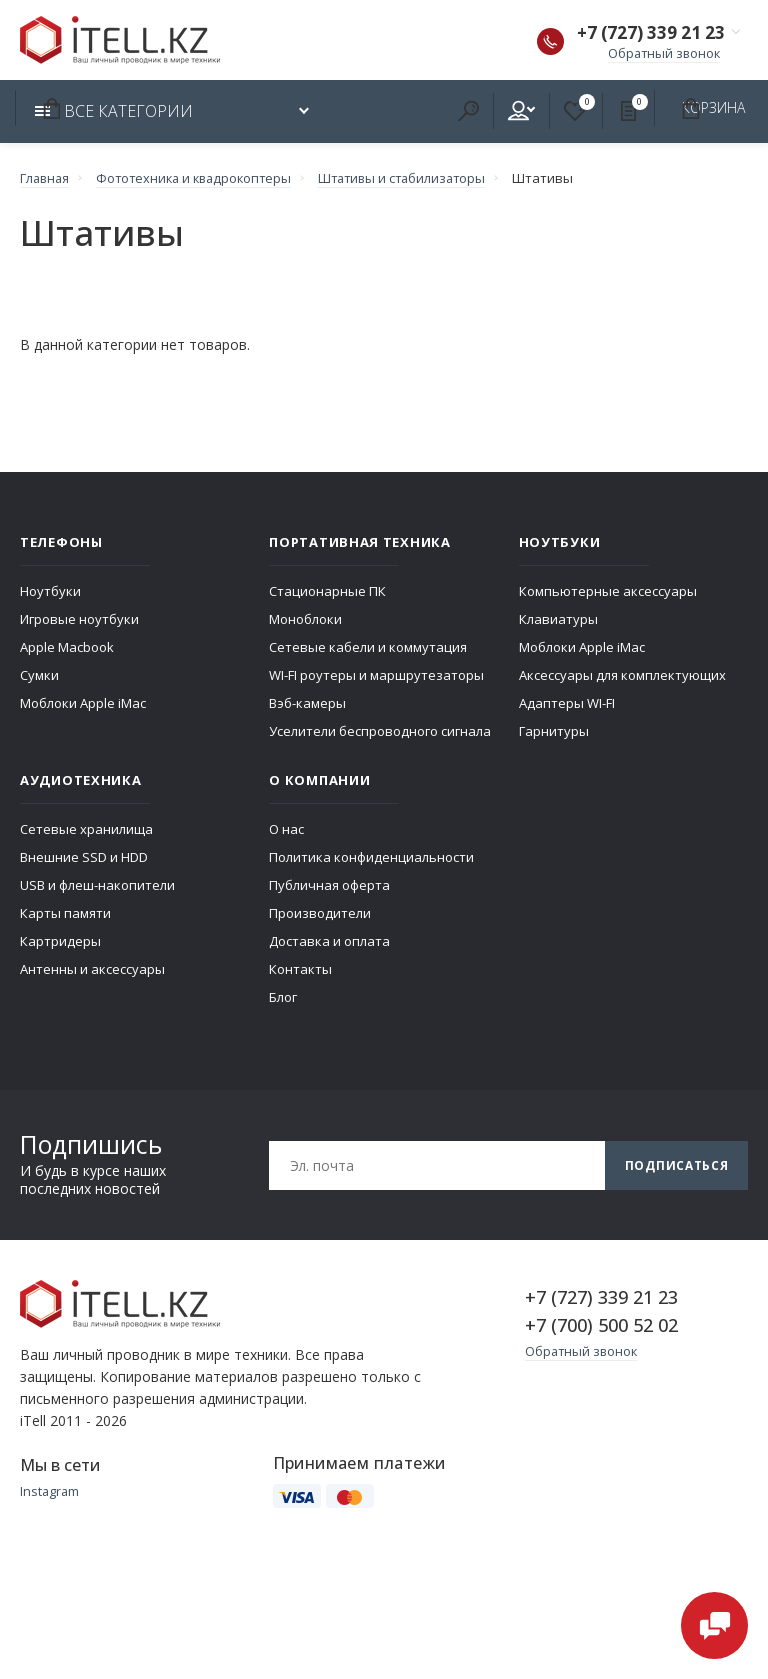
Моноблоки (305, 620)
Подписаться (676, 1165)
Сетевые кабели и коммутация (368, 648)
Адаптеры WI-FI (567, 704)
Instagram (50, 1492)
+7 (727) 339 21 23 (647, 34)
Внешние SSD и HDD (84, 858)
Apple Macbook (67, 648)
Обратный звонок (662, 54)
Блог (283, 998)
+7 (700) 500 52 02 (601, 1326)
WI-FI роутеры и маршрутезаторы (376, 676)
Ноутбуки (50, 592)
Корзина (51, 109)
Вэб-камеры (307, 704)
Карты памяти (65, 914)
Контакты (300, 970)
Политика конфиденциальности (371, 858)
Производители (320, 914)
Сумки (39, 676)
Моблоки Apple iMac (83, 704)
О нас (286, 830)
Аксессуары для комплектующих (622, 676)
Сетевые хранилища (86, 830)
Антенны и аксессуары (92, 970)
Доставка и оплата (329, 942)
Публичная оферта (329, 886)
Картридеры (60, 942)
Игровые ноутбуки (79, 620)
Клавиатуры (558, 620)
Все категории (114, 112)
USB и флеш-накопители (97, 886)
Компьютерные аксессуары (608, 592)
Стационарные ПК (327, 592)
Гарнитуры (554, 732)
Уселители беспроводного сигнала (380, 732)
